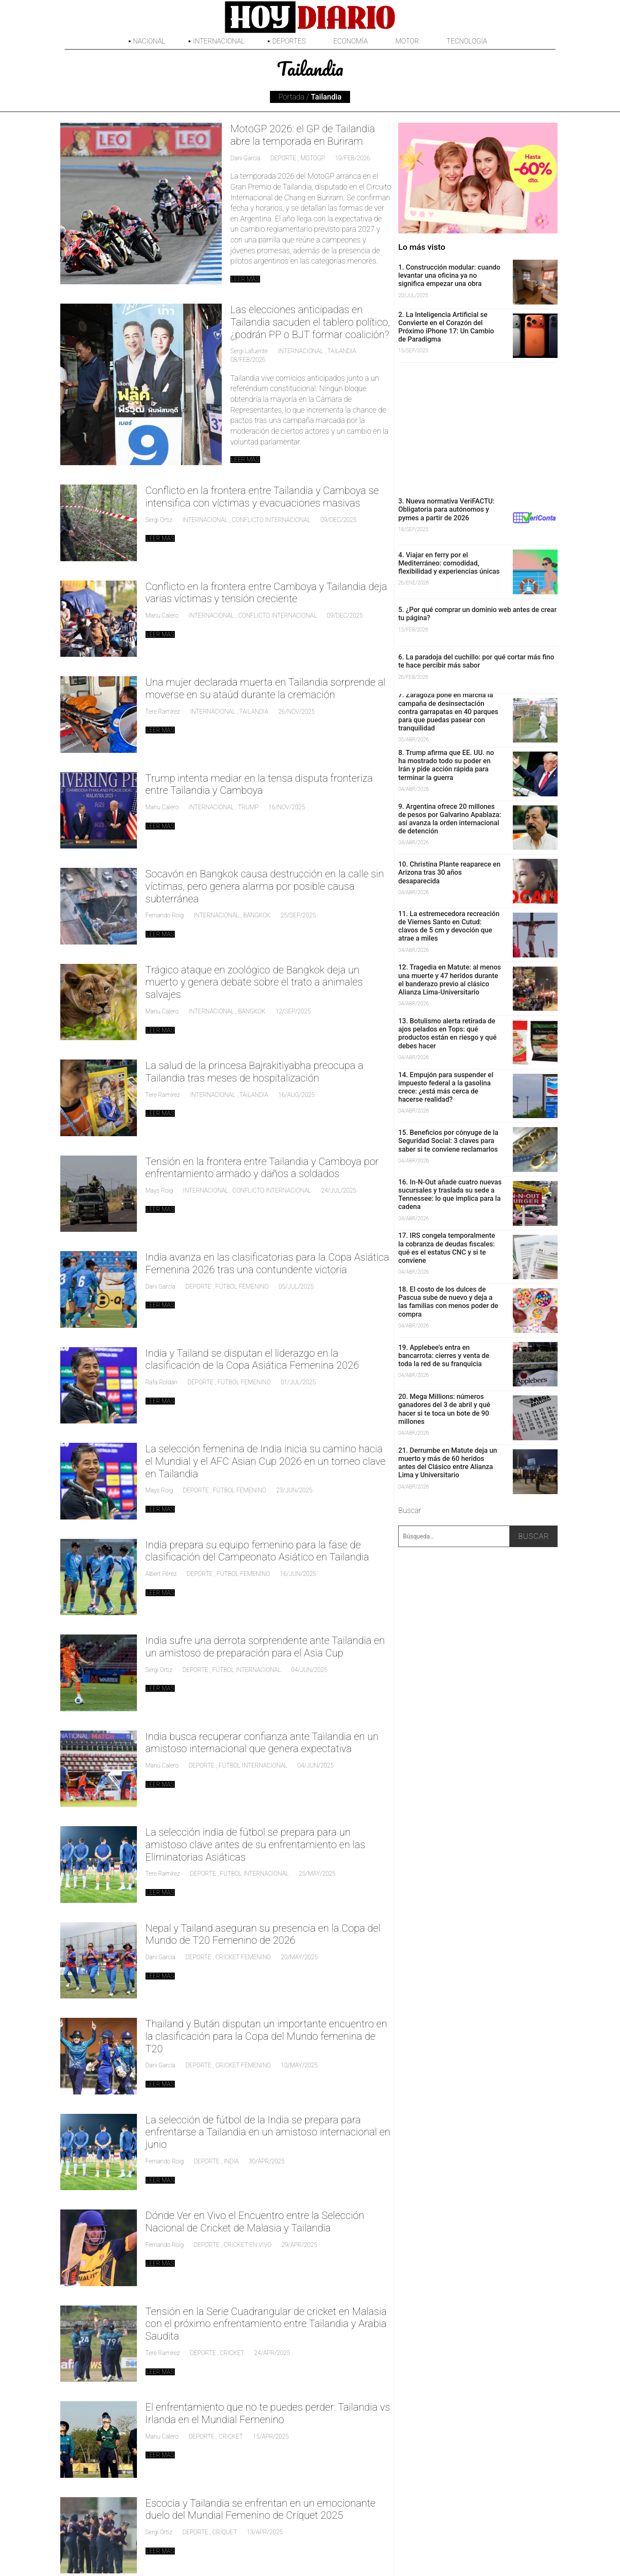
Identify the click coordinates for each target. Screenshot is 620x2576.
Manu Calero (162, 615)
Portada (291, 97)
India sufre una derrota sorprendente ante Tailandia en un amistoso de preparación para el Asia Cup (265, 1646)
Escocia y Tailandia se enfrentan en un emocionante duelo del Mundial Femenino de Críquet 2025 (261, 2509)
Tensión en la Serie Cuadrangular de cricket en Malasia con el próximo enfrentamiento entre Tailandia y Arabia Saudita (266, 2324)
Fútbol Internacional (246, 1669)
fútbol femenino (241, 1286)
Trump (248, 807)
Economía (350, 41)
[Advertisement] (478, 427)
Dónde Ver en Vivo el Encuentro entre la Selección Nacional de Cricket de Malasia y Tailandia (255, 2221)
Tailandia (341, 351)
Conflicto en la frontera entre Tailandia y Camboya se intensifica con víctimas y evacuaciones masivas (262, 497)
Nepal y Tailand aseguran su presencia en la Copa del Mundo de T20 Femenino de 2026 (263, 1934)
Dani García (245, 158)
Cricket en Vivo (247, 2244)
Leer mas (245, 279)
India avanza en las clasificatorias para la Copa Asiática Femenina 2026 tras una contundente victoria (267, 1263)
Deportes (289, 41)
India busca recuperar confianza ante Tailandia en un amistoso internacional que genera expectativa (262, 1743)
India (231, 2161)
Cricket (232, 2352)
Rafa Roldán (162, 1382)
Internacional (219, 41)
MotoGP (313, 158)
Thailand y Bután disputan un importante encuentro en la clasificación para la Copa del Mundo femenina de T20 (267, 2036)
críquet (224, 2532)
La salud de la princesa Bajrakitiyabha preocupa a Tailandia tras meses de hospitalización (254, 1072)
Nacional (149, 41)
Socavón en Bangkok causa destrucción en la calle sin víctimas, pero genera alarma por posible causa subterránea (265, 886)
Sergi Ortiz (159, 519)
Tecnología (466, 41)
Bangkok (257, 915)
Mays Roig (159, 1190)
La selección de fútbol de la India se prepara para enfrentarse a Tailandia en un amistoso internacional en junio (268, 2132)
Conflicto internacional (271, 519)
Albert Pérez (161, 1573)
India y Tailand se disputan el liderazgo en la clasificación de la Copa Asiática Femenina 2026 (252, 1359)
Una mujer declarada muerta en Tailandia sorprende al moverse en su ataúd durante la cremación (266, 688)
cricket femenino (243, 1957)
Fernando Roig (165, 915)
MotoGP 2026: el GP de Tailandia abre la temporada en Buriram (302, 135)
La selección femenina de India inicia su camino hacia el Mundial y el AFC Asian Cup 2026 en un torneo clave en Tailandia (266, 1461)
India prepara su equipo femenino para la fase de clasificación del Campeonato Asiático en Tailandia (257, 1551)
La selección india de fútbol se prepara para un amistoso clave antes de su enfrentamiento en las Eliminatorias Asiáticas (256, 1844)
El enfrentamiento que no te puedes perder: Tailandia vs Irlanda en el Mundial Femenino (268, 2413)
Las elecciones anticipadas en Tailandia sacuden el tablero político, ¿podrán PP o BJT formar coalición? (310, 322)
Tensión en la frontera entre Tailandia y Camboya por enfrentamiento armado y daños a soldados (262, 1168)
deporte (283, 158)
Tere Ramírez (163, 711)
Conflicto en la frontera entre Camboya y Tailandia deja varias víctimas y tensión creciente (266, 593)
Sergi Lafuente (249, 351)
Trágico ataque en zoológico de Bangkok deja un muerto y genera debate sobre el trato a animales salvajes (254, 982)
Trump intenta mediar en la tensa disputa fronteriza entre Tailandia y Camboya (259, 784)
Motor (407, 41)
